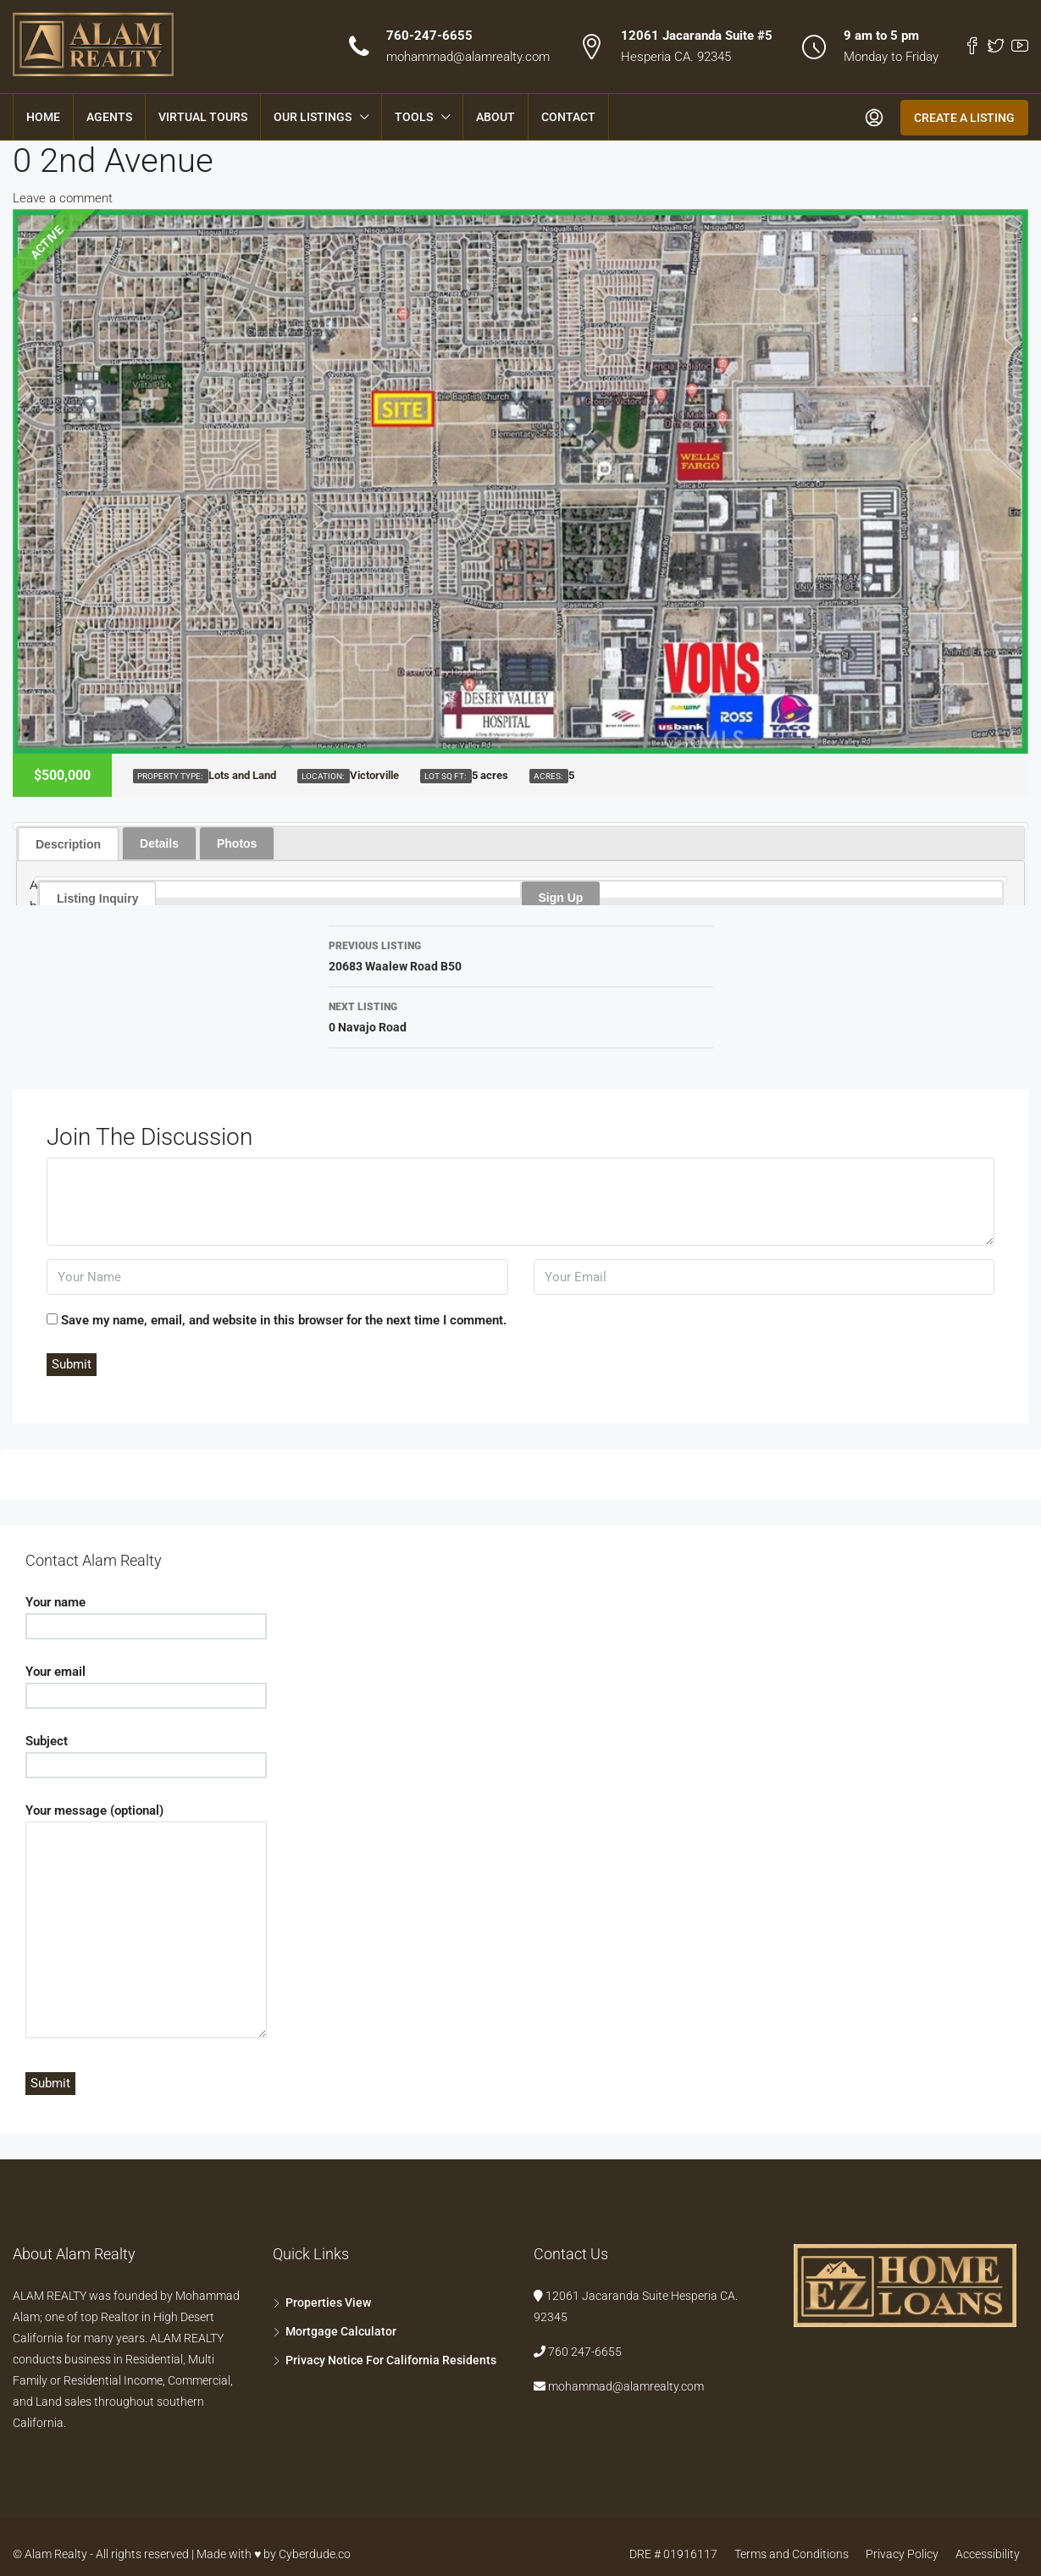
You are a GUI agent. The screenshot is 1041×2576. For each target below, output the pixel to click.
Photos (237, 843)
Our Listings (313, 117)
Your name (146, 1614)
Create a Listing (964, 117)
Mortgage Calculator (340, 2331)
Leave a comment (63, 198)
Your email (146, 1683)
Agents (109, 117)
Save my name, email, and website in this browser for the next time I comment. (284, 1320)
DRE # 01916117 (673, 2554)
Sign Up (561, 897)
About (495, 117)
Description (68, 844)
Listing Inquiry (97, 898)
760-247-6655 (429, 35)
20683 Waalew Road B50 (521, 954)
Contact (568, 117)
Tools (414, 117)
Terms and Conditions (791, 2554)
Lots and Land (242, 775)
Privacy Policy (902, 2554)
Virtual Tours (202, 117)
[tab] (68, 843)
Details (159, 843)
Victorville (374, 775)
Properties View (328, 2302)
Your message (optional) (146, 1922)
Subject (146, 1752)
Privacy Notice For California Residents (390, 2360)
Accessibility (987, 2554)
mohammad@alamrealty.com (468, 56)
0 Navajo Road (521, 1015)
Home (43, 117)
